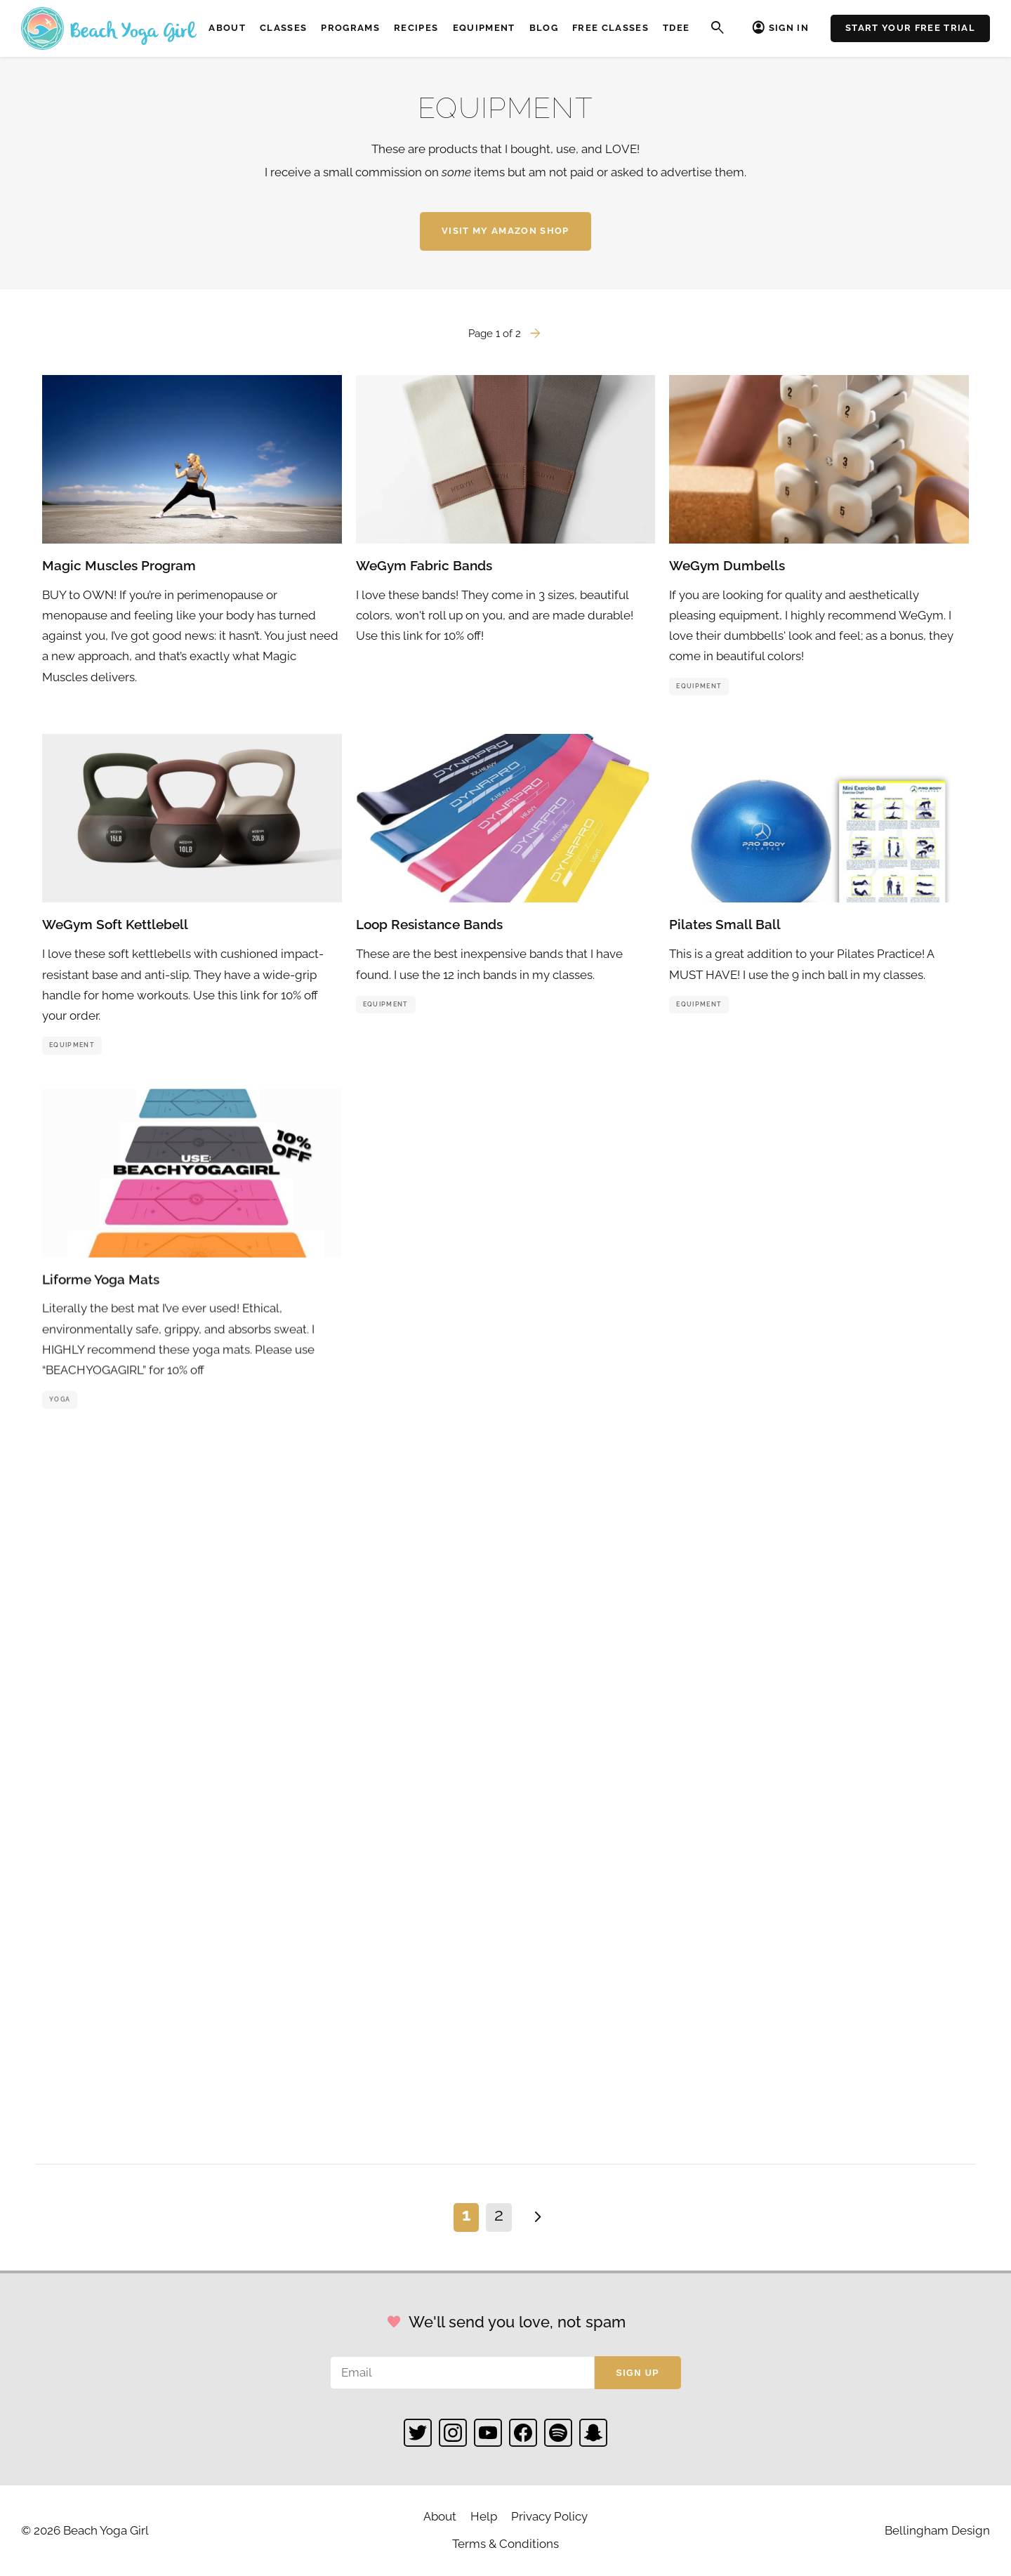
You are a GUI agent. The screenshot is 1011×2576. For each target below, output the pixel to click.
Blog (543, 27)
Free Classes (610, 27)
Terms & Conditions (505, 2544)
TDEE (676, 27)
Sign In (789, 27)
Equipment (484, 27)
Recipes (416, 27)
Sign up (637, 2372)
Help (483, 2516)
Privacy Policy (549, 2516)
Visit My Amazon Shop (505, 230)
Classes (283, 27)
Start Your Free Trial (910, 27)
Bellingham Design (937, 2530)
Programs (350, 27)
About (227, 27)
